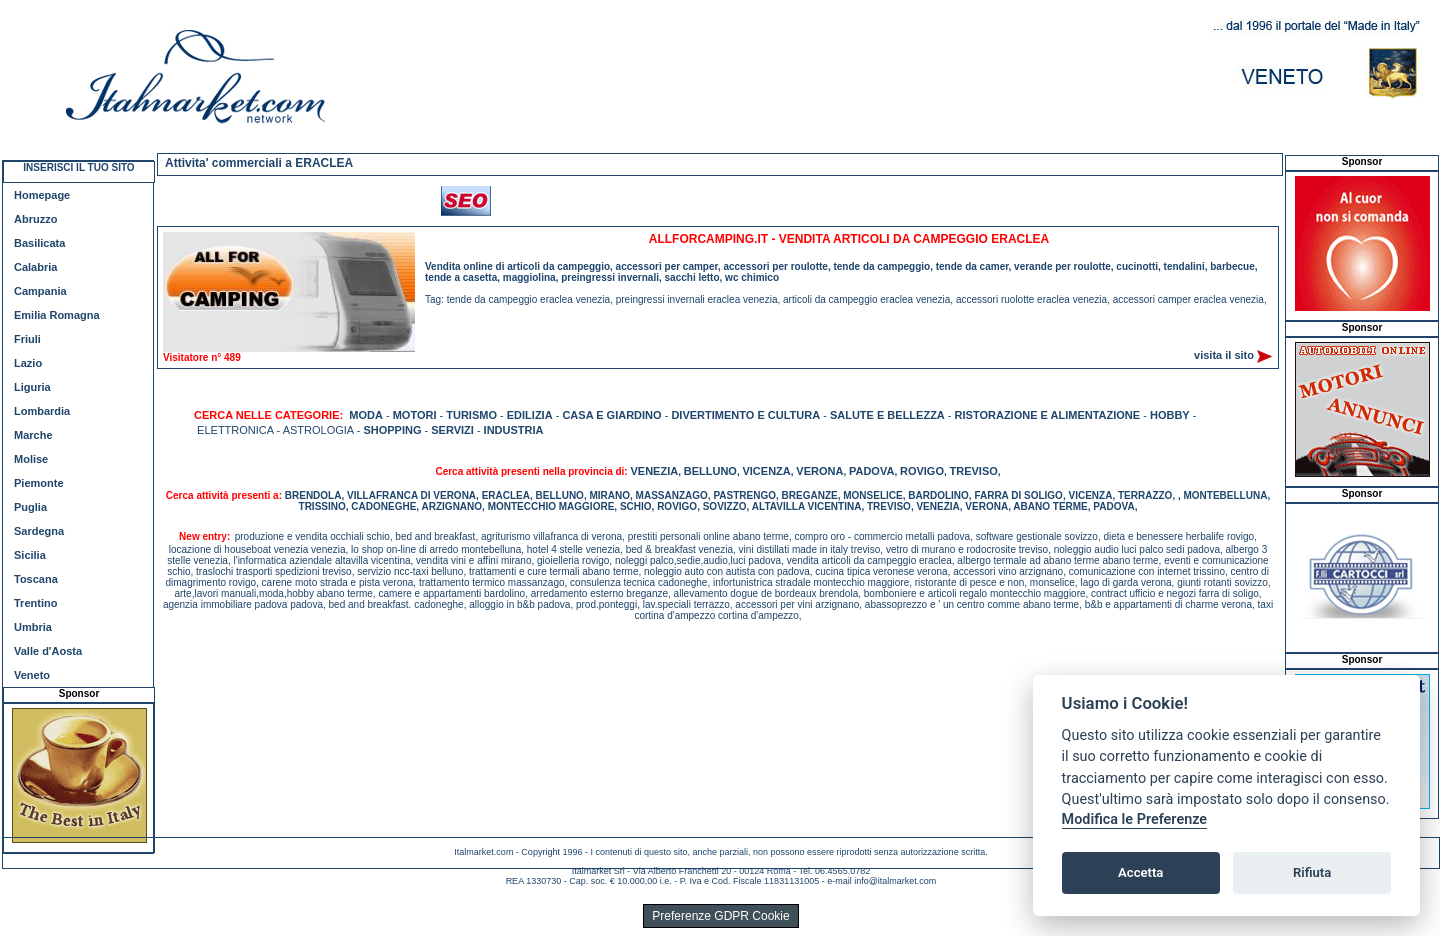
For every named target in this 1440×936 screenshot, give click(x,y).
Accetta (1140, 872)
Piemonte (39, 483)
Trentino (35, 603)
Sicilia (30, 555)
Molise (31, 459)
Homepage (42, 195)
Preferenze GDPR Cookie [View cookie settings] (720, 916)
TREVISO (974, 471)
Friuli (27, 339)
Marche (33, 435)
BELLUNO (710, 471)
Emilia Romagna (57, 315)
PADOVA (871, 471)
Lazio (28, 363)
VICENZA (766, 471)
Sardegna (39, 531)
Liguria (32, 387)
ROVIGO (922, 471)
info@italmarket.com (895, 881)
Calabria (35, 267)
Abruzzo (35, 219)
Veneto (32, 675)
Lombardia (42, 411)
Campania (40, 291)
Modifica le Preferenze (1135, 819)
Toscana (36, 579)
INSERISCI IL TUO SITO (78, 167)
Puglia (30, 507)
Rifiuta (1312, 872)
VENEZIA (654, 471)
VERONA (819, 471)
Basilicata (39, 243)
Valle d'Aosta (48, 651)
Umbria (33, 627)
